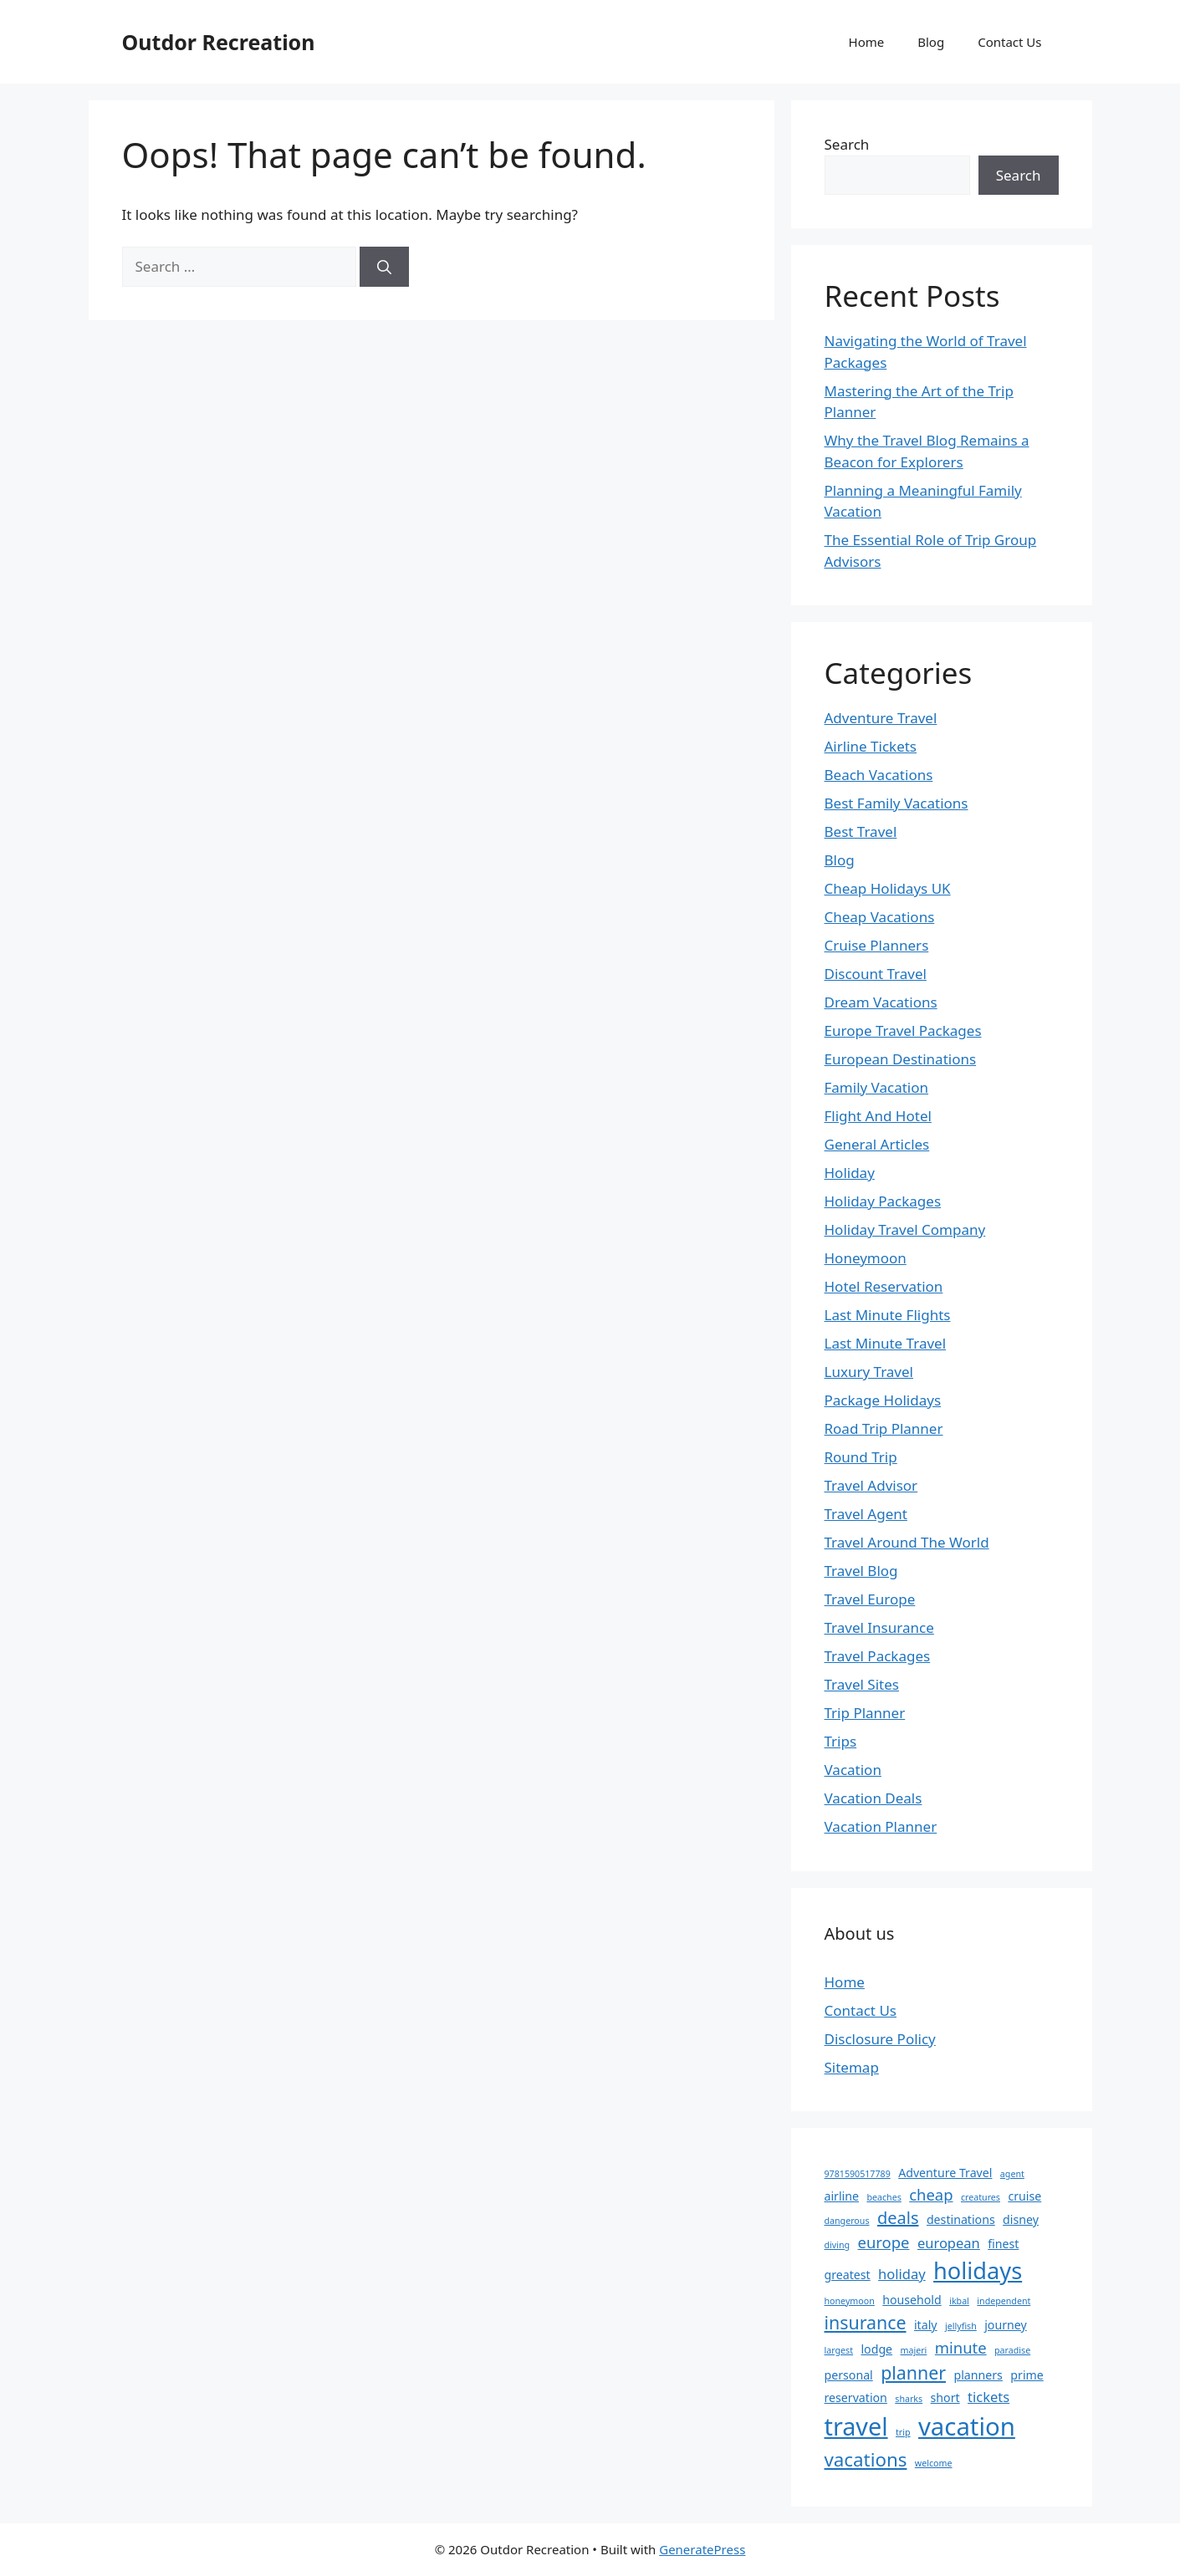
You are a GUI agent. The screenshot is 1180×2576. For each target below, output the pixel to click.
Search (847, 144)
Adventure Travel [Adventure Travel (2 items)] (945, 2173)
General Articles (877, 1144)
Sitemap (852, 2067)
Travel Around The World (907, 1542)
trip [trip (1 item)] (903, 2432)
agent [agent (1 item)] (1012, 2174)
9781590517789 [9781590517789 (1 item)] (858, 2174)
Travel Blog (861, 1570)
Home (867, 41)
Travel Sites (862, 1684)
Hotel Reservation (884, 1286)
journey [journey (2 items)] (1005, 2325)
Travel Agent (866, 1513)
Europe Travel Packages (903, 1030)
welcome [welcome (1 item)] (934, 2463)
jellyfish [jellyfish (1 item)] (961, 2326)
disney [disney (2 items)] (1021, 2219)
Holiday (850, 1172)
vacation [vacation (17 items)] (966, 2426)
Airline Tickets (871, 746)
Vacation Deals (873, 1798)
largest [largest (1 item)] (839, 2350)
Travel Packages (878, 1655)
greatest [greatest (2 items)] (848, 2275)
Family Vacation (877, 1087)
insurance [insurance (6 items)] (866, 2322)
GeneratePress (702, 2549)
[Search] (384, 267)
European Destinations (901, 1059)
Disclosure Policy (880, 2038)
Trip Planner (865, 1712)
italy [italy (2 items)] (925, 2325)
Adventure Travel (881, 717)
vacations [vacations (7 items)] (866, 2459)
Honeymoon (866, 1258)
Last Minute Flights (888, 1314)
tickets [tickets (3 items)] (988, 2396)
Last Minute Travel (886, 1343)
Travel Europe (870, 1599)
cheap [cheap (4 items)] (931, 2194)
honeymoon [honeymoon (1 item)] (850, 2301)
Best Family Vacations (896, 803)
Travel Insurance (879, 1627)
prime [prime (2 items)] (1026, 2375)
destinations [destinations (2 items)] (961, 2219)
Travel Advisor (871, 1485)
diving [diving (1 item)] (838, 2245)
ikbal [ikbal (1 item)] (959, 2301)
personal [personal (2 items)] (849, 2375)
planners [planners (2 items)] (977, 2375)
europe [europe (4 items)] (884, 2242)
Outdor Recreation (218, 42)
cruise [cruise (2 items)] (1024, 2196)
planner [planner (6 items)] (913, 2372)
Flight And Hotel (878, 1115)
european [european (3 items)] (948, 2242)
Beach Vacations (879, 774)
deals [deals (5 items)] (898, 2217)
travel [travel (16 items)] (856, 2426)
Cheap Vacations (880, 916)
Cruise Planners (877, 945)
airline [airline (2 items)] (842, 2196)
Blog (930, 41)
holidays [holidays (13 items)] (977, 2270)
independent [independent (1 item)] (1003, 2301)
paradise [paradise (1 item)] (1012, 2350)
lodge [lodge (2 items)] (876, 2349)
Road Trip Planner (884, 1428)
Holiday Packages (883, 1201)
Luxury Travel (869, 1371)
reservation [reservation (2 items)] (856, 2397)
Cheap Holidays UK (888, 888)
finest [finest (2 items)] (1003, 2244)
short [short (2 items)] (945, 2397)
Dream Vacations (881, 1002)
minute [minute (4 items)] (961, 2347)
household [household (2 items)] (912, 2300)
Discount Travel (876, 973)
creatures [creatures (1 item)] (980, 2197)
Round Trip (861, 1457)
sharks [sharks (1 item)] (908, 2399)
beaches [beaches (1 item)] (883, 2197)
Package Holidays (883, 1400)
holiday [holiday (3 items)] (902, 2273)
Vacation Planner (881, 1826)
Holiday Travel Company (905, 1229)
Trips (841, 1741)
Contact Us (1009, 41)
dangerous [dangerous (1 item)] (847, 2221)
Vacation (853, 1769)
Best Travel (861, 831)
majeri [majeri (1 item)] (914, 2350)
